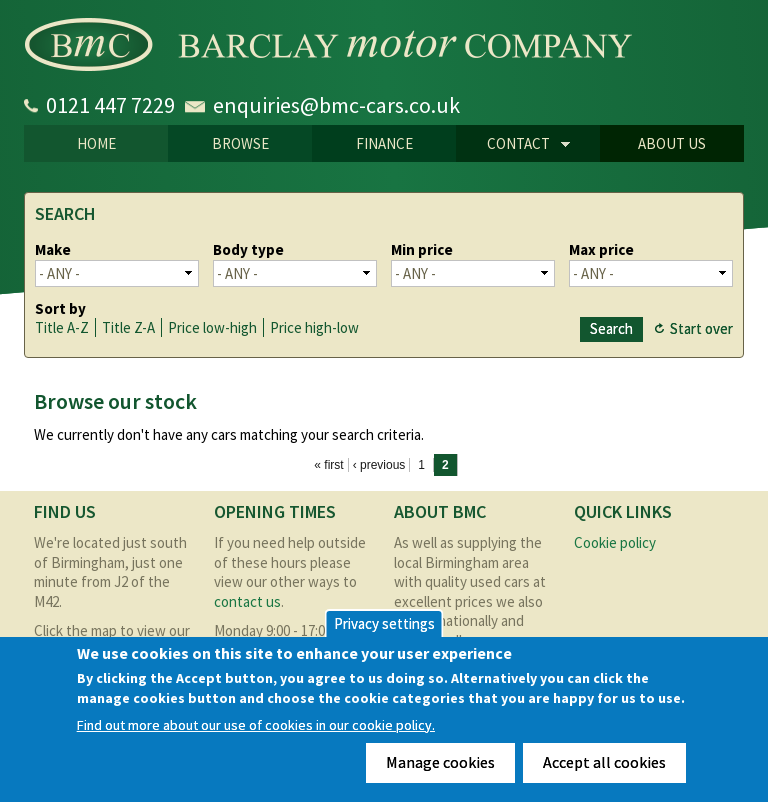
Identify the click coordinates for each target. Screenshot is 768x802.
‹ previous (379, 465)
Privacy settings (384, 623)
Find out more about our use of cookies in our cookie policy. (256, 725)
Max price (601, 249)
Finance (384, 143)
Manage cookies (440, 762)
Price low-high (212, 327)
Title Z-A (128, 327)
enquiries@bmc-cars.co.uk (336, 105)
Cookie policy (615, 542)
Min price (422, 249)
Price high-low (314, 327)
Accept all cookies (604, 762)
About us (672, 143)
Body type (248, 249)
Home (96, 143)
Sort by (60, 308)
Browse (240, 143)
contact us (247, 601)
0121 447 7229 (110, 105)
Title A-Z (62, 327)
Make (53, 249)
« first (328, 465)
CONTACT (513, 145)
